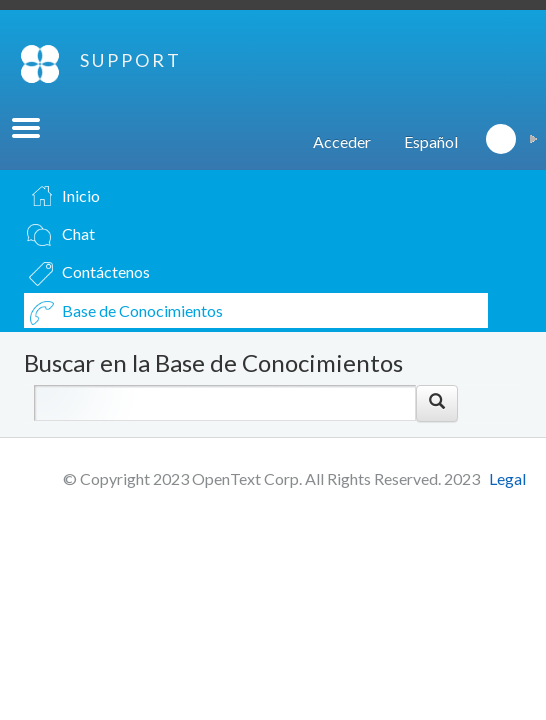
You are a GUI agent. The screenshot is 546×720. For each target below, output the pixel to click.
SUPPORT (131, 60)
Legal (507, 478)
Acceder (342, 141)
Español (431, 141)
